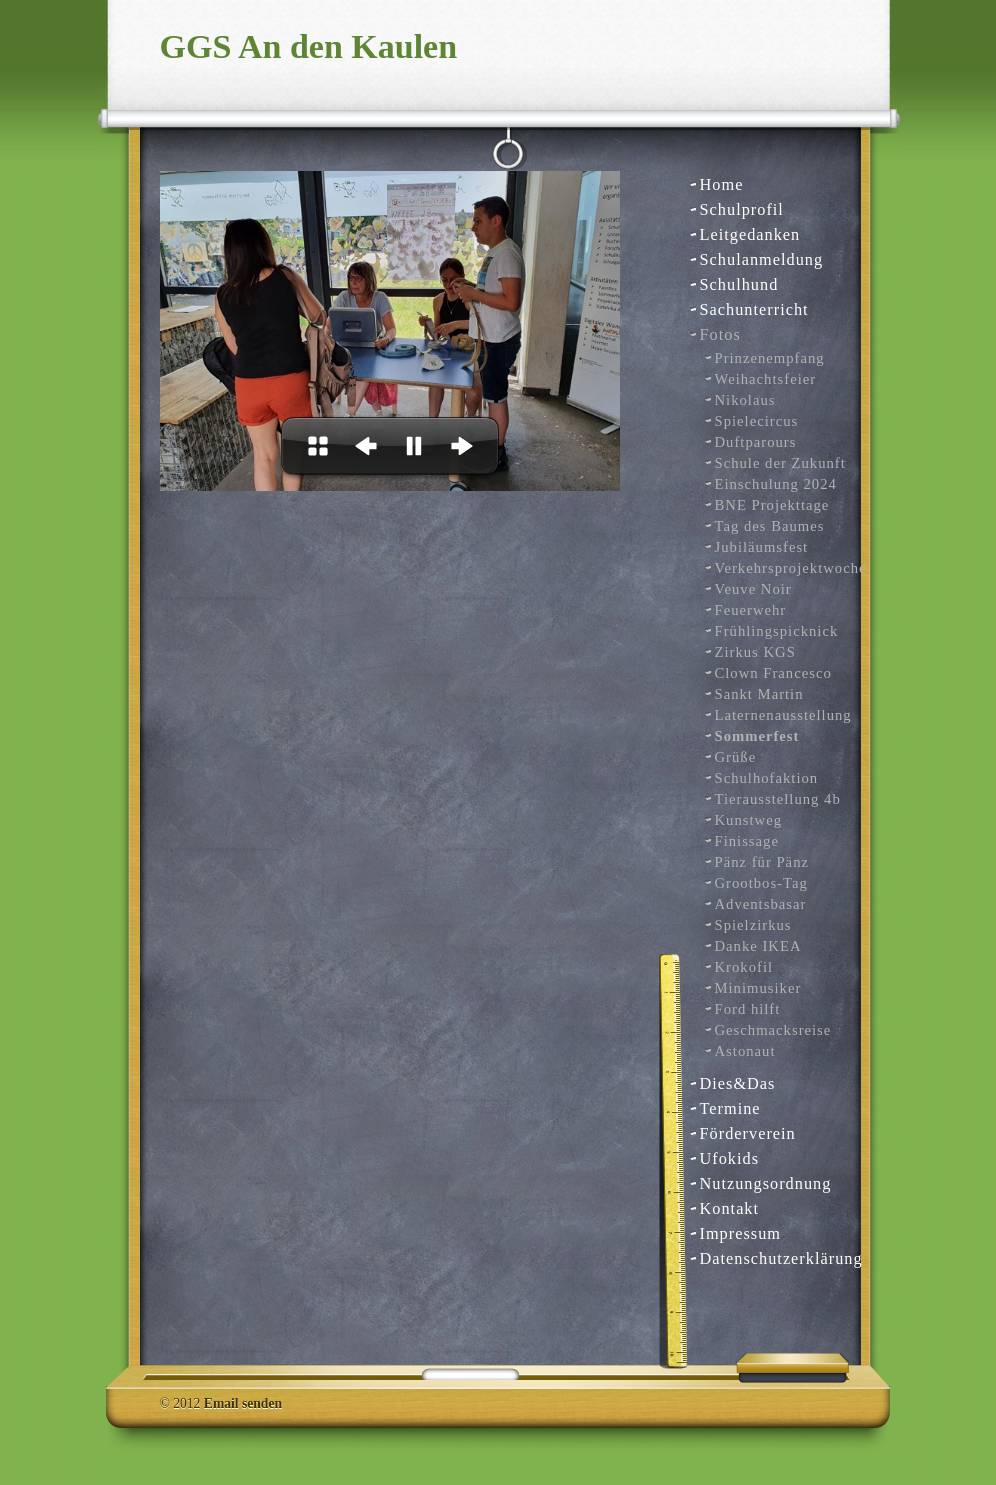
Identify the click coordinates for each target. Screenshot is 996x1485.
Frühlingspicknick (777, 631)
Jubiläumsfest (762, 547)
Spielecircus (757, 421)
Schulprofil (742, 209)
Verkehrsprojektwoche (781, 568)
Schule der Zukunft (780, 463)
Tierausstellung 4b (778, 799)
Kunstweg (749, 820)
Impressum (741, 1233)
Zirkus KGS (755, 652)
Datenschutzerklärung (773, 1258)
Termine (730, 1108)
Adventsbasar (761, 904)
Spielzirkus (753, 925)
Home (722, 184)
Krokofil (744, 967)
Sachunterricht (754, 309)
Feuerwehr (751, 610)
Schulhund (739, 284)
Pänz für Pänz (762, 862)
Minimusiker (758, 988)
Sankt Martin (759, 694)
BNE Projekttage (772, 505)
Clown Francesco (773, 673)
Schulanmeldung (762, 259)
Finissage (747, 841)
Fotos (720, 334)
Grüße (736, 757)
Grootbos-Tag (761, 883)
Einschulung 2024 (776, 484)
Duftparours (756, 442)
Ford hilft (748, 1009)
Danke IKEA (758, 946)
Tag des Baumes (770, 526)
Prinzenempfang (770, 358)
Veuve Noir (753, 589)
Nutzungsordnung (766, 1183)
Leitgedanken (750, 234)
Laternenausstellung (781, 715)
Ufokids (730, 1158)
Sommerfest (757, 736)
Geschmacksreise (773, 1030)
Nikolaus (745, 400)
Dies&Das (738, 1083)
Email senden (243, 1403)
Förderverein (748, 1133)
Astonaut (745, 1051)
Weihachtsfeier (766, 379)
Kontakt (730, 1208)
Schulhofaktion (767, 778)
